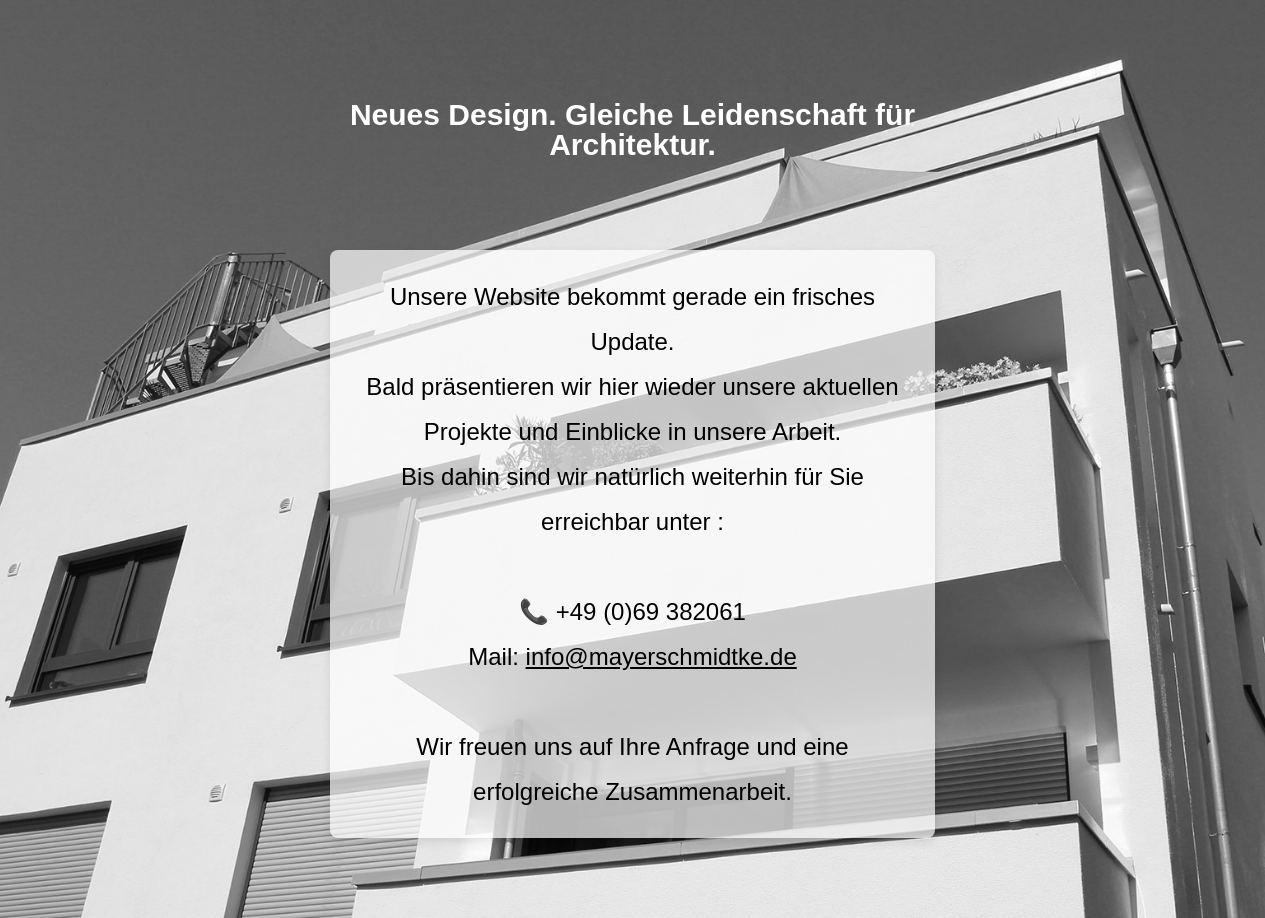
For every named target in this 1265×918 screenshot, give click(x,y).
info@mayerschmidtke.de (661, 656)
